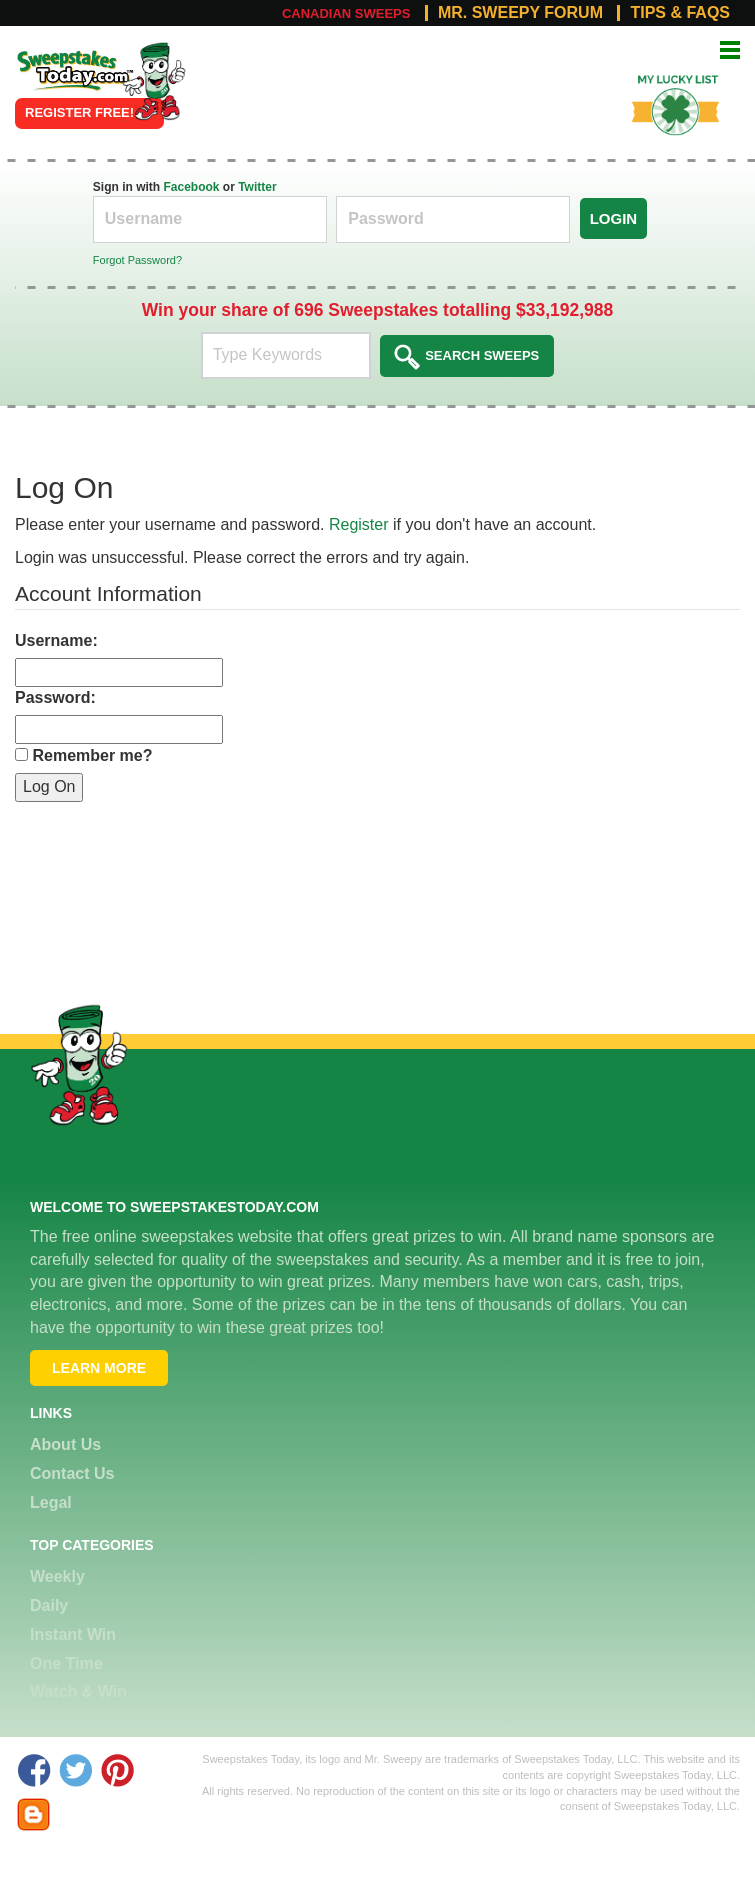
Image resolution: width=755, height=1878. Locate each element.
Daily (49, 1605)
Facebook (191, 187)
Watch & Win (78, 1691)
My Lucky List (664, 73)
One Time (66, 1663)
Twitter (257, 187)
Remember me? (92, 755)
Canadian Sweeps (346, 13)
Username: (56, 640)
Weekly (57, 1576)
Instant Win (73, 1634)
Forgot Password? (137, 260)
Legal (51, 1502)
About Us (65, 1444)
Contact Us (72, 1473)
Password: (55, 697)
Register (359, 524)
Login (614, 218)
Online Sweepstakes (62, 63)
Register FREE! (79, 112)
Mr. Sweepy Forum (520, 13)
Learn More (99, 1368)
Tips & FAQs (680, 13)
